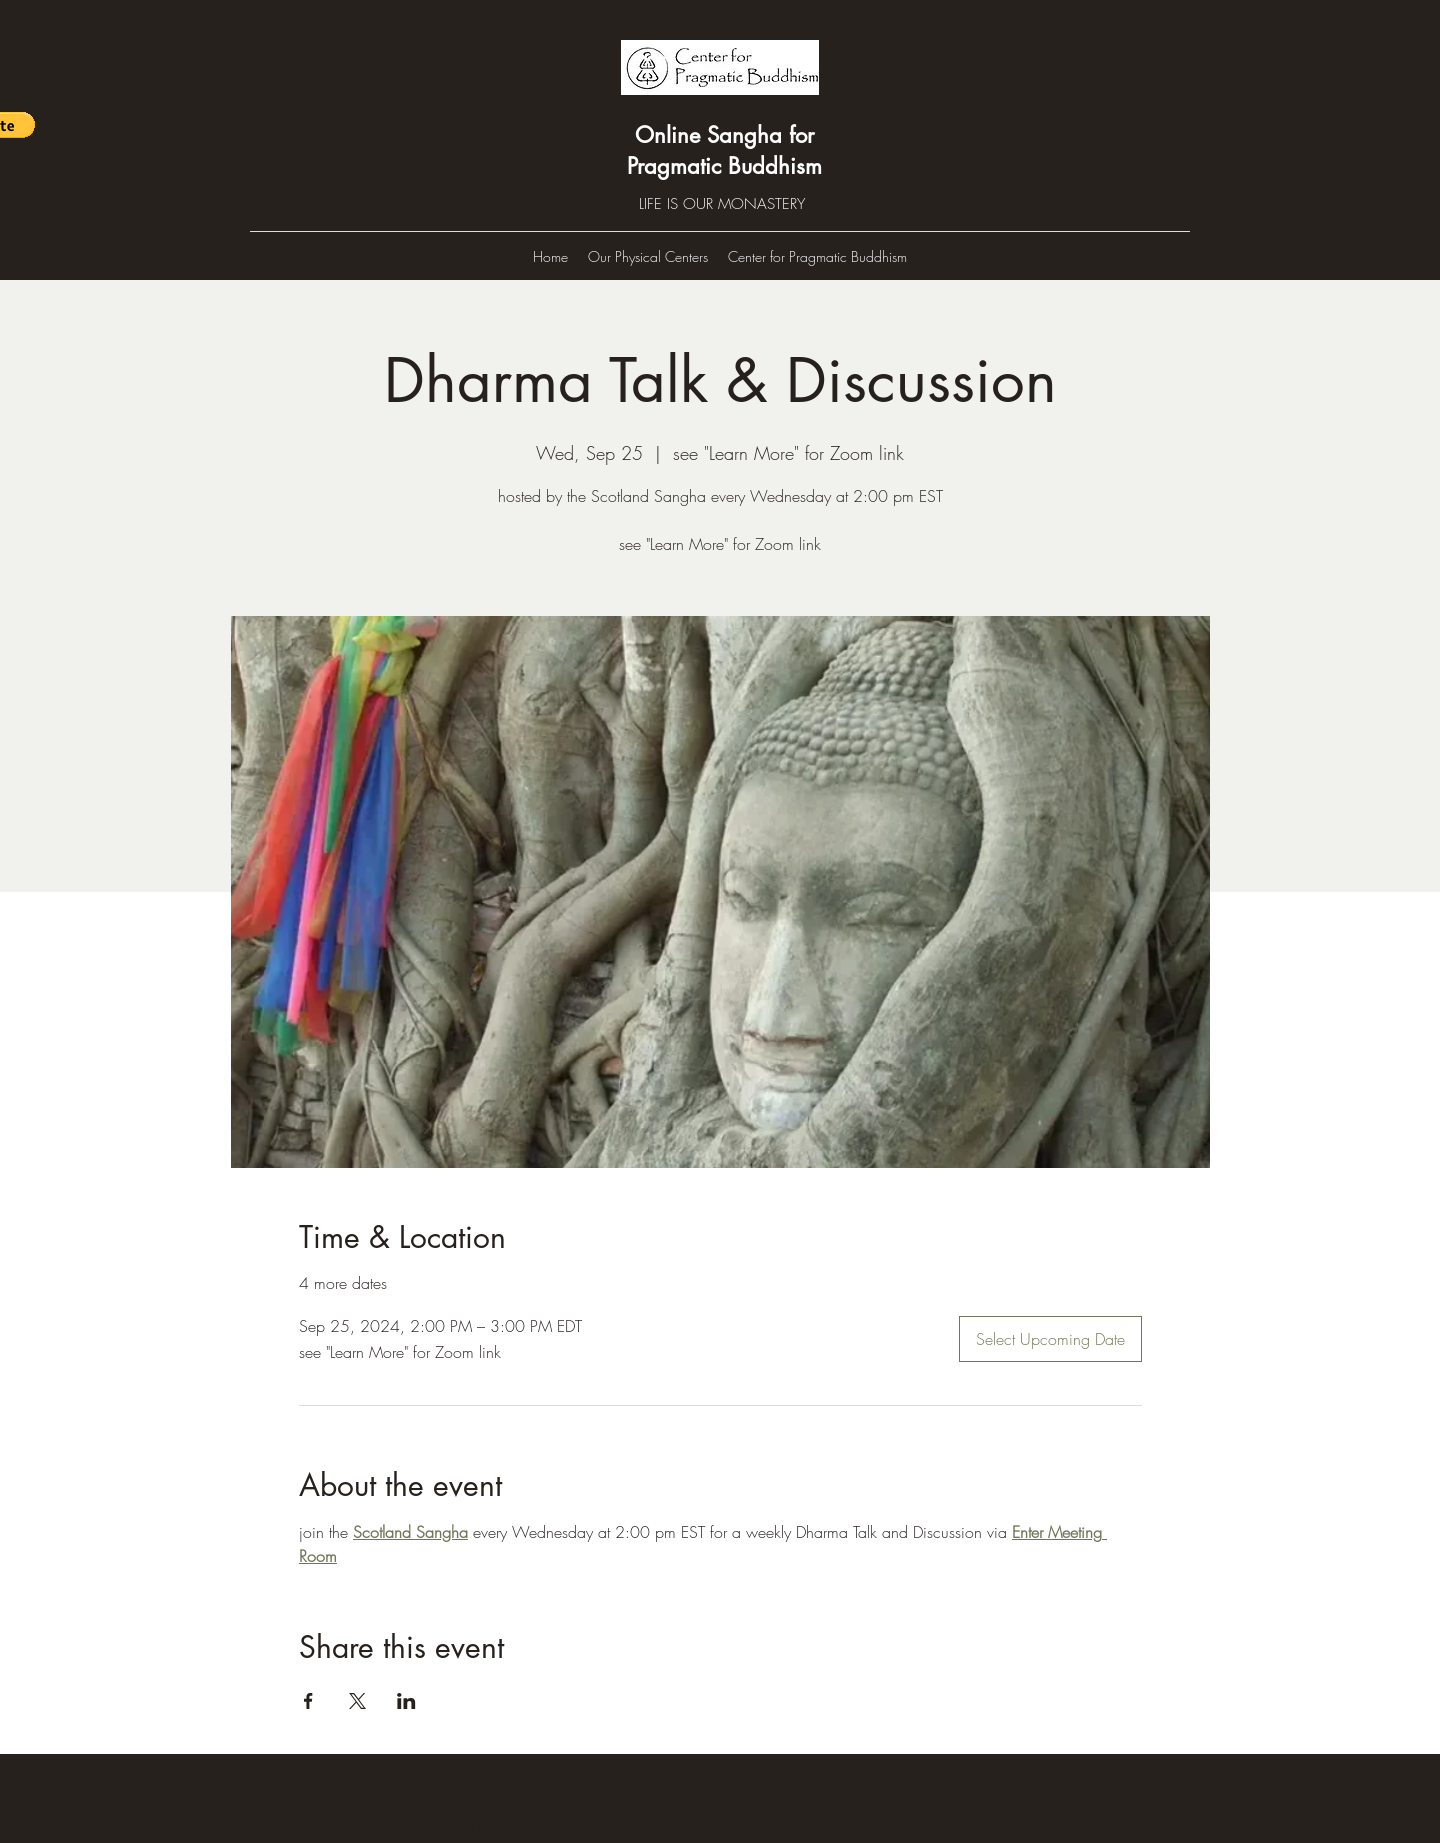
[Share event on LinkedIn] (406, 1701)
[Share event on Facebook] (308, 1701)
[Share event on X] (357, 1701)
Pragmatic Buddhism (724, 166)
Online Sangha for (724, 135)
